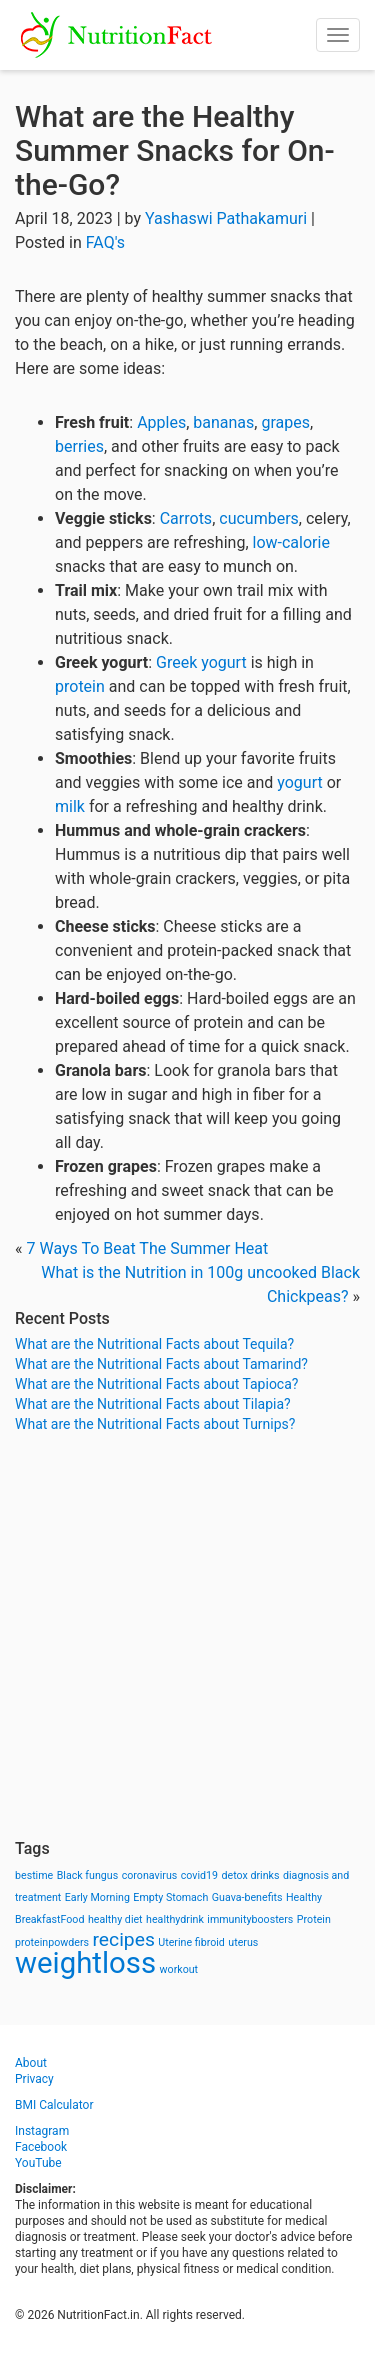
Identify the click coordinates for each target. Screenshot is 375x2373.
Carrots (186, 518)
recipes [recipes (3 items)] (124, 1939)
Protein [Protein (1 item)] (314, 1919)
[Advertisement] (187, 1636)
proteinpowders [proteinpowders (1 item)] (52, 1942)
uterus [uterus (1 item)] (243, 1942)
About (31, 2063)
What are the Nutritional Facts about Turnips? (155, 1424)
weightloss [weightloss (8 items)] (85, 1963)
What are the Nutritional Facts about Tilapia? (153, 1404)
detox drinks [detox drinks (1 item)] (251, 1875)
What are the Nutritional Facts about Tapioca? (156, 1384)
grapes (285, 422)
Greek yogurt (201, 662)
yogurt (299, 782)
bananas (223, 422)
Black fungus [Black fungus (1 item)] (87, 1875)
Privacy (34, 2079)
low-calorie (291, 542)
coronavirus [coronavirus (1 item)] (150, 1875)
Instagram (42, 2131)
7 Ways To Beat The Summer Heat (147, 1248)
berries (79, 446)
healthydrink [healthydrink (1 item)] (175, 1919)
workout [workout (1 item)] (179, 1969)
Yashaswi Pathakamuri (226, 218)
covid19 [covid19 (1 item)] (199, 1875)
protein (80, 686)
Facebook (41, 2147)
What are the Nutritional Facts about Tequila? (154, 1344)
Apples (161, 422)
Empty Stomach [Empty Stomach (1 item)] (170, 1897)
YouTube (38, 2163)
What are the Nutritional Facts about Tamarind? (161, 1364)
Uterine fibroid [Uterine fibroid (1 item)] (191, 1942)
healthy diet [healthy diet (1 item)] (115, 1919)
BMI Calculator (54, 2105)
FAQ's (105, 242)
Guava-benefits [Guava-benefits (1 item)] (247, 1897)
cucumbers (259, 518)
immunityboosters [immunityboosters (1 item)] (250, 1919)
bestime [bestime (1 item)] (34, 1875)
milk (70, 806)
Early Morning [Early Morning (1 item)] (97, 1897)
